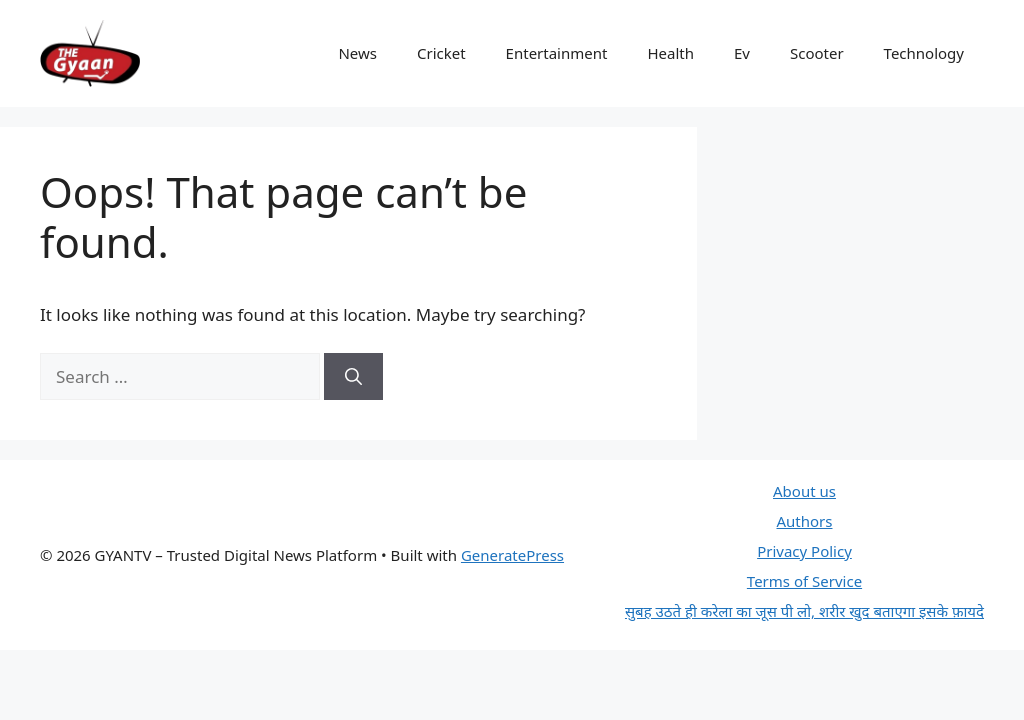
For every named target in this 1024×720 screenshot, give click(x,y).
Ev (742, 53)
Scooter (817, 53)
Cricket (441, 53)
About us (804, 491)
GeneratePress (512, 555)
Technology (924, 53)
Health (670, 53)
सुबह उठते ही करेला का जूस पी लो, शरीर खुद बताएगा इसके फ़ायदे (804, 611)
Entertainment (557, 53)
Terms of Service (804, 581)
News (357, 53)
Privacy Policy (804, 551)
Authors (804, 521)
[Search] (353, 377)
